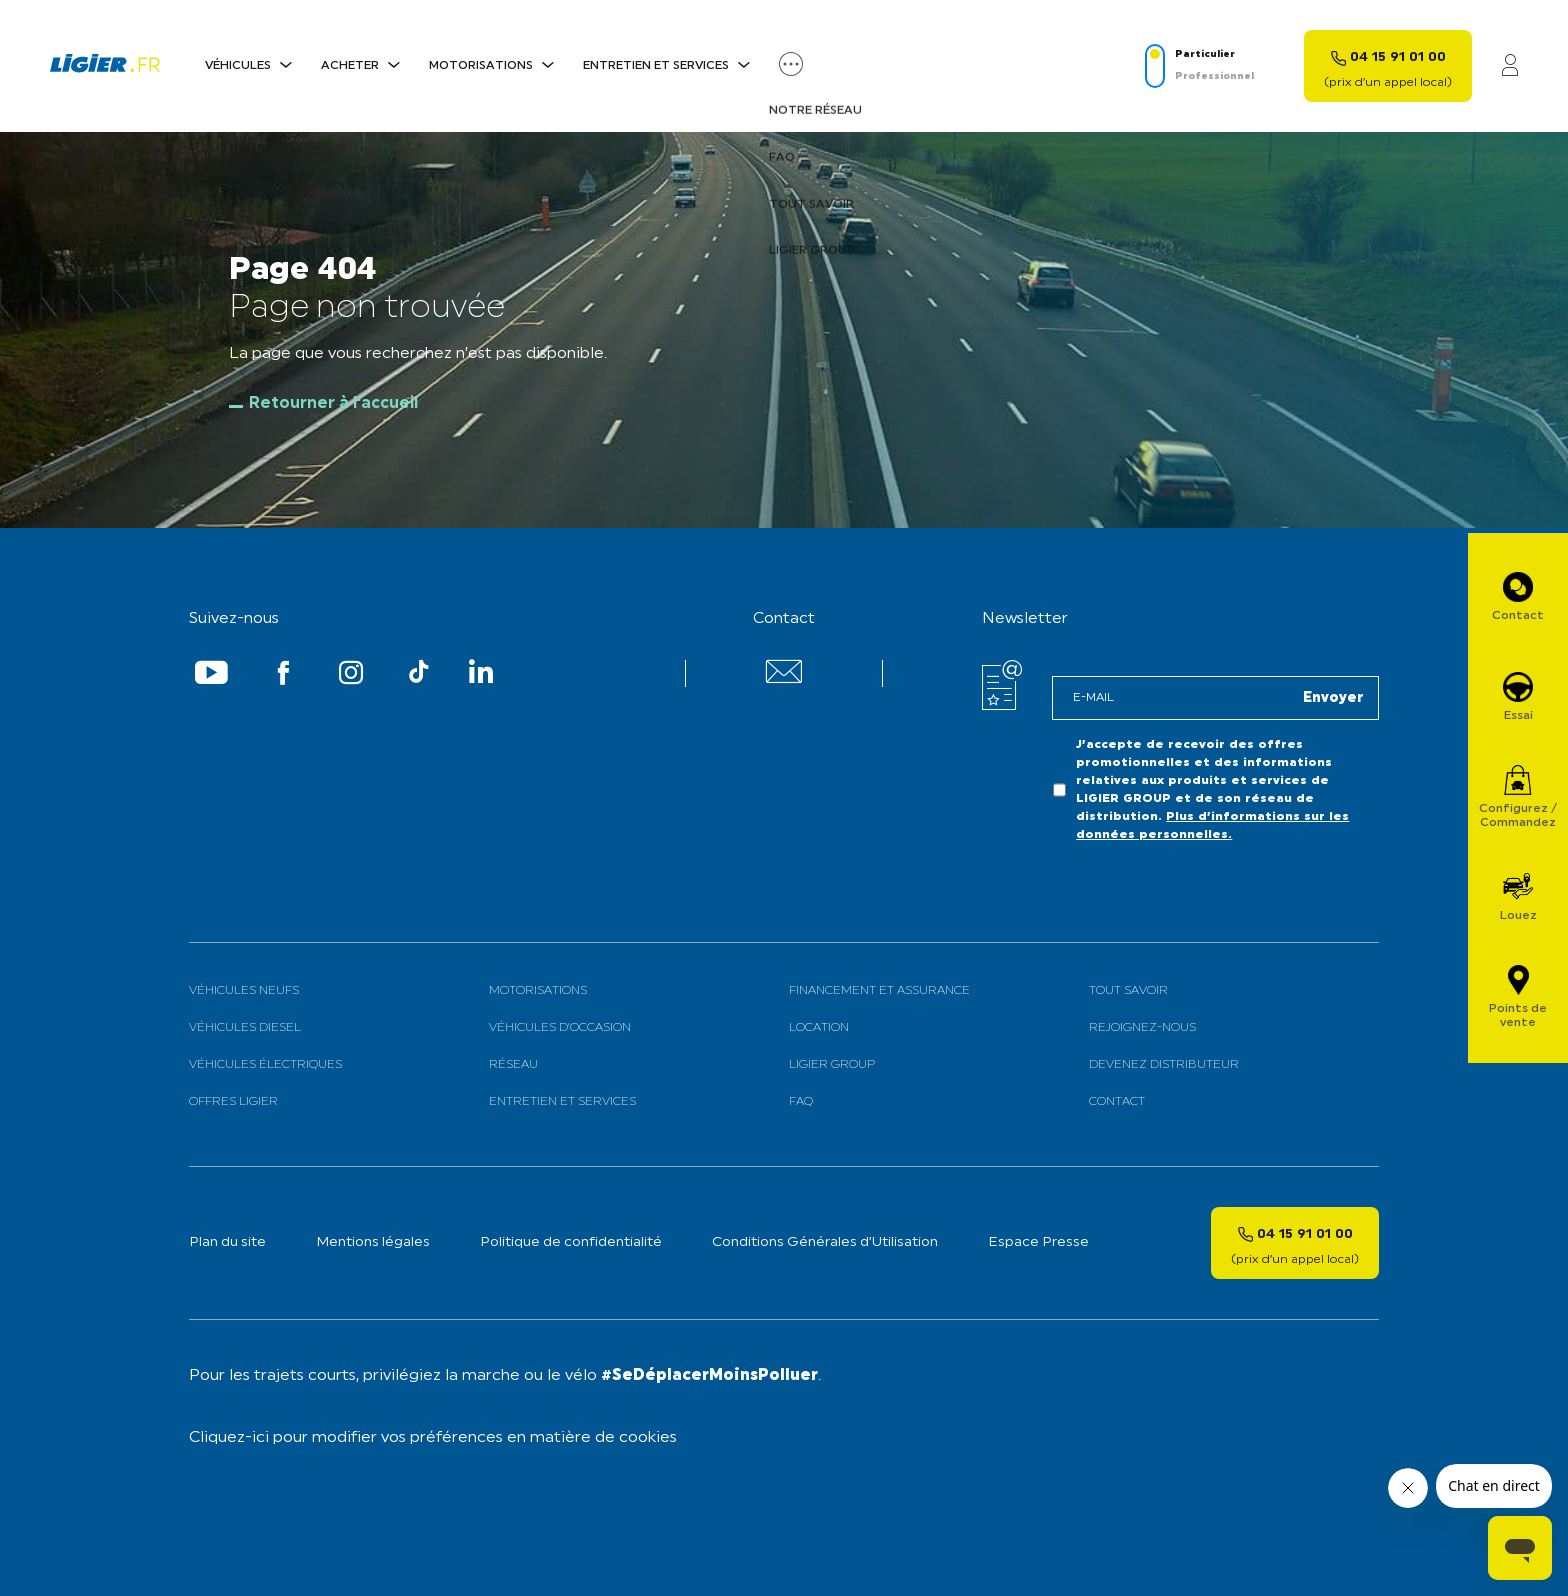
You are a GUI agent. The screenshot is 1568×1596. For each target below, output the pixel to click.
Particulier (1205, 54)
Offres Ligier (233, 1102)
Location (819, 1028)
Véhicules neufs (244, 991)
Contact (1117, 1102)
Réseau (513, 1065)
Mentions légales (373, 1242)
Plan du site (227, 1242)
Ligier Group (832, 1065)
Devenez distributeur (1164, 1065)
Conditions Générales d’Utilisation (825, 1242)
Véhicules (238, 66)
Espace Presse (1038, 1242)
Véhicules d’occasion (560, 1028)
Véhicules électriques (265, 1065)
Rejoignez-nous (1142, 1028)
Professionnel (1214, 76)
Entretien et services (656, 66)
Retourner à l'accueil (333, 404)
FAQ (801, 1102)
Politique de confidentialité (571, 1242)
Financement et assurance (879, 991)
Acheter (350, 66)
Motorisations (481, 66)
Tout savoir (1128, 991)
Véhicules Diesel (245, 1028)
